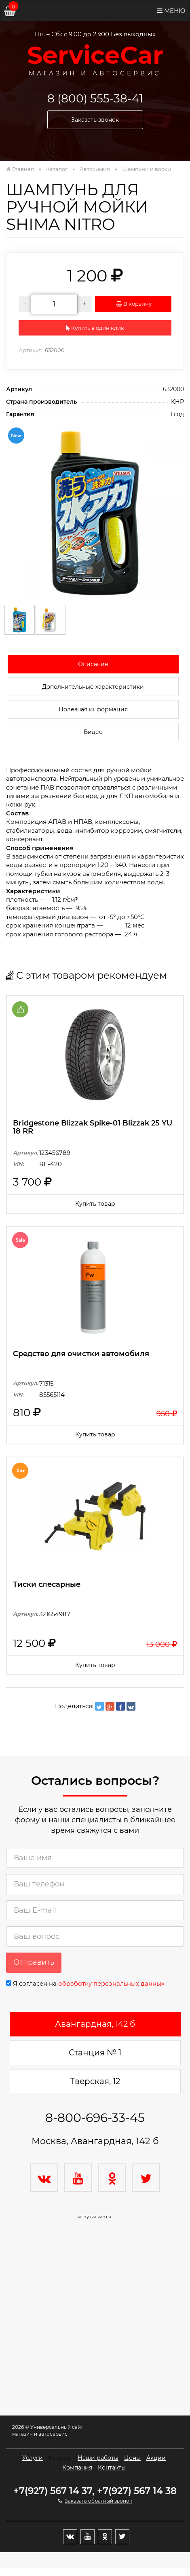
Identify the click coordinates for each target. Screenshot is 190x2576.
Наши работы (98, 2457)
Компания (77, 2467)
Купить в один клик (95, 328)
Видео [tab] (93, 732)
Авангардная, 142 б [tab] (95, 2024)
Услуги (32, 2457)
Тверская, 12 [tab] (95, 2081)
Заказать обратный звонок (98, 2501)
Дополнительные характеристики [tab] (93, 686)
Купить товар (95, 1203)
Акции (156, 2457)
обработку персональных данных (111, 1983)
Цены (132, 2457)
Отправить (33, 1962)
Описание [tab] (93, 664)
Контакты (112, 2467)
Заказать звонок (95, 119)
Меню (171, 11)
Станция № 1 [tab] (95, 2052)
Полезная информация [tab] (93, 709)
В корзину (133, 303)
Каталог (60, 2457)
